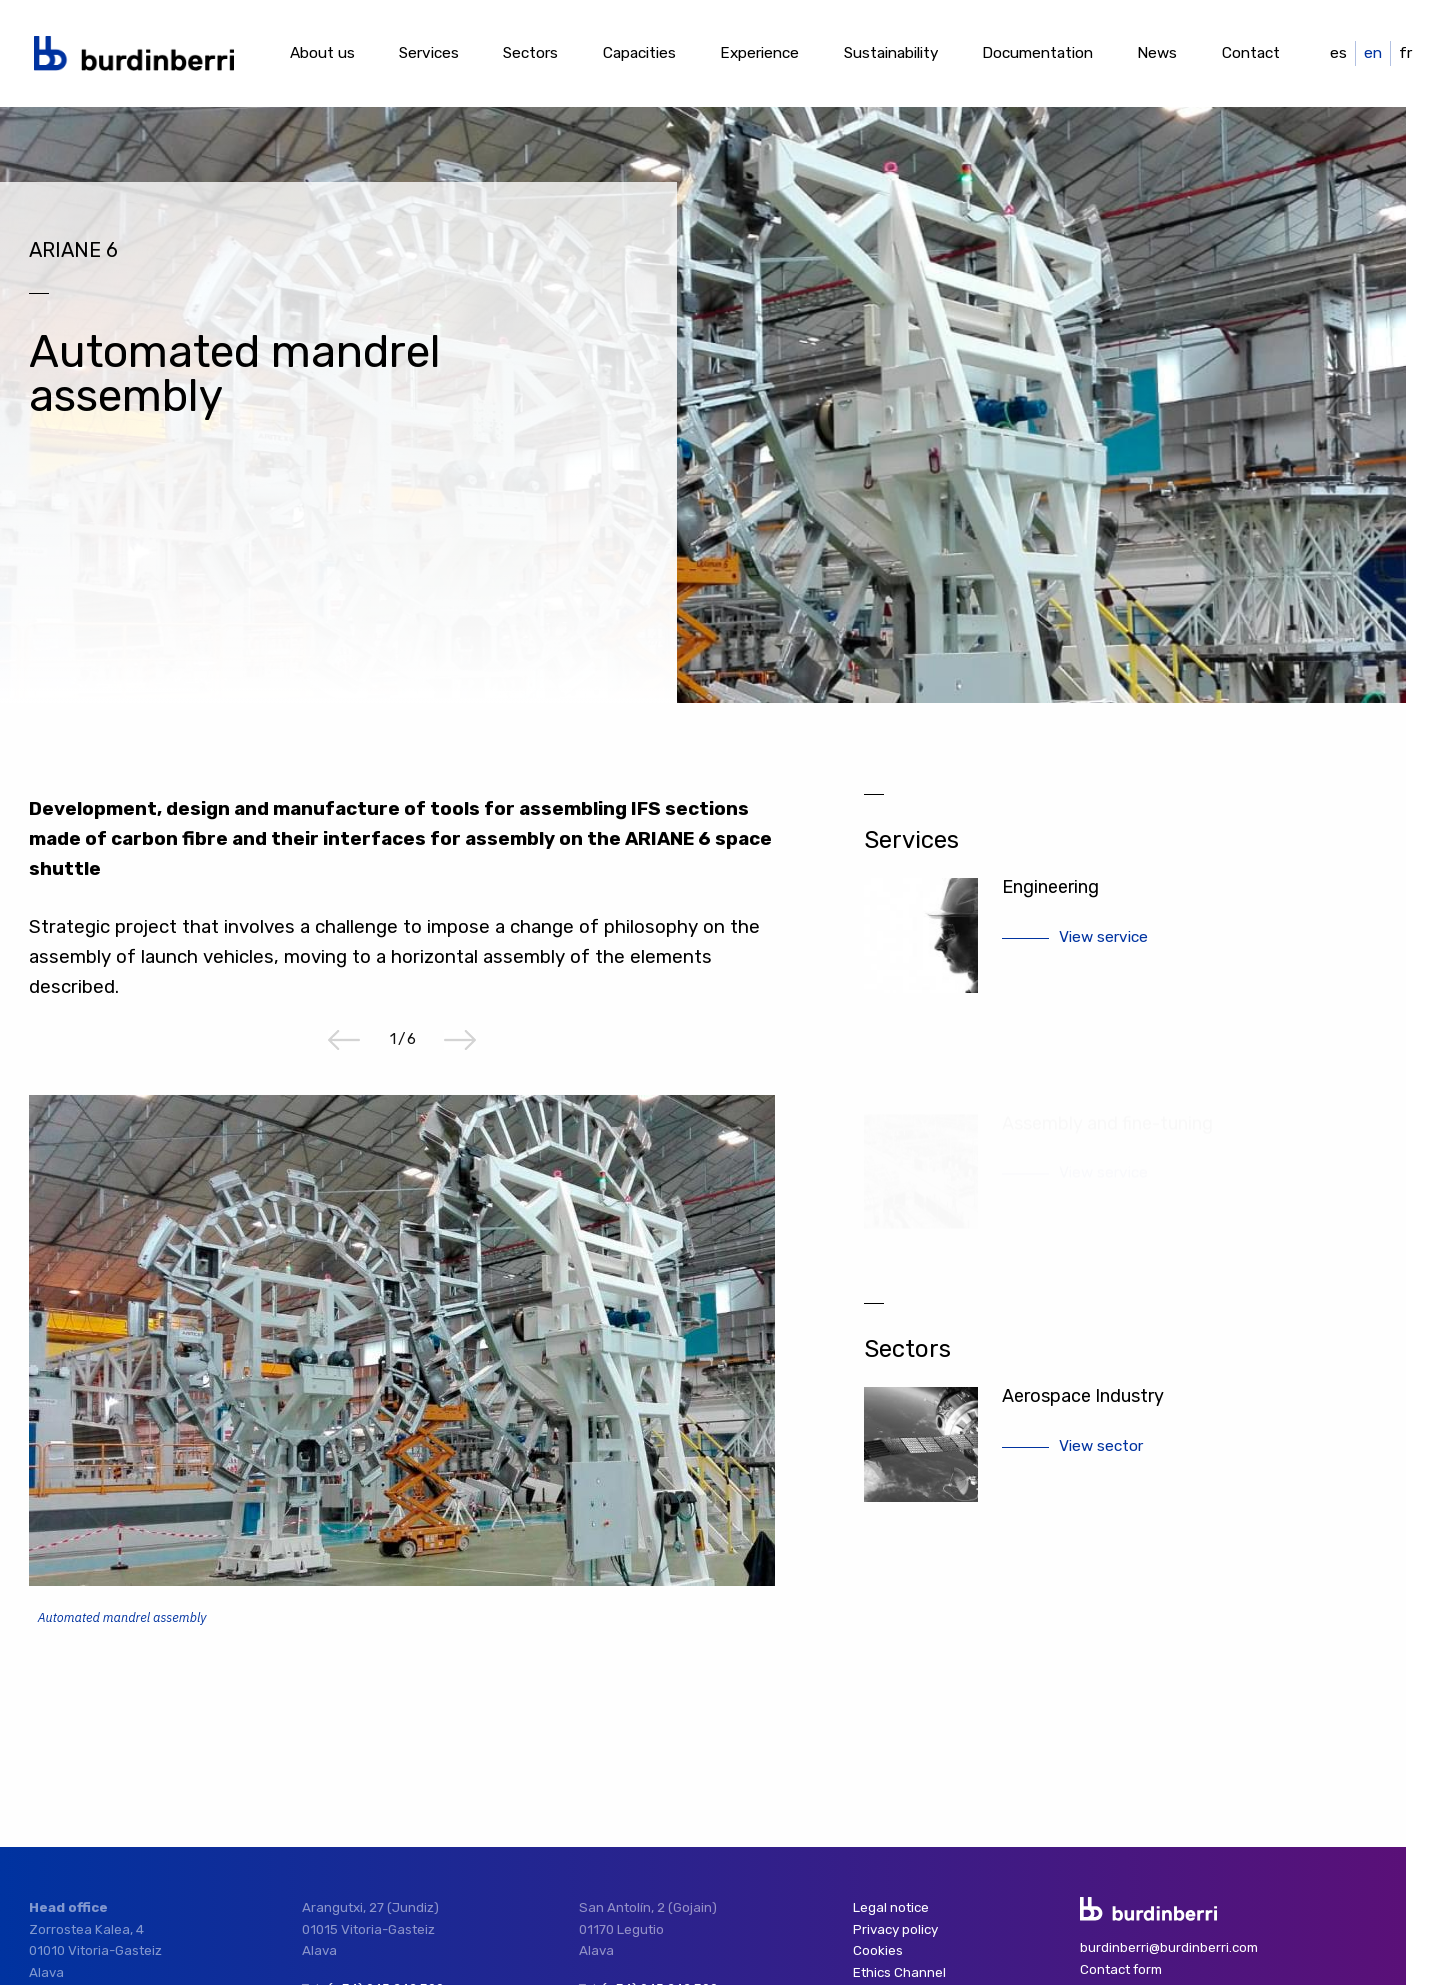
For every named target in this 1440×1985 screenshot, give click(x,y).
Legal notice (891, 1907)
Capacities (639, 53)
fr (1405, 53)
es (1338, 53)
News (1157, 53)
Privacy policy (895, 1929)
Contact (1251, 53)
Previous (344, 1040)
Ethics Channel (899, 1972)
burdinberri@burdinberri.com (1169, 1947)
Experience (759, 53)
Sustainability (891, 53)
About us (322, 53)
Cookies (878, 1950)
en (1373, 53)
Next (460, 1040)
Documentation (1037, 53)
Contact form (1121, 1969)
